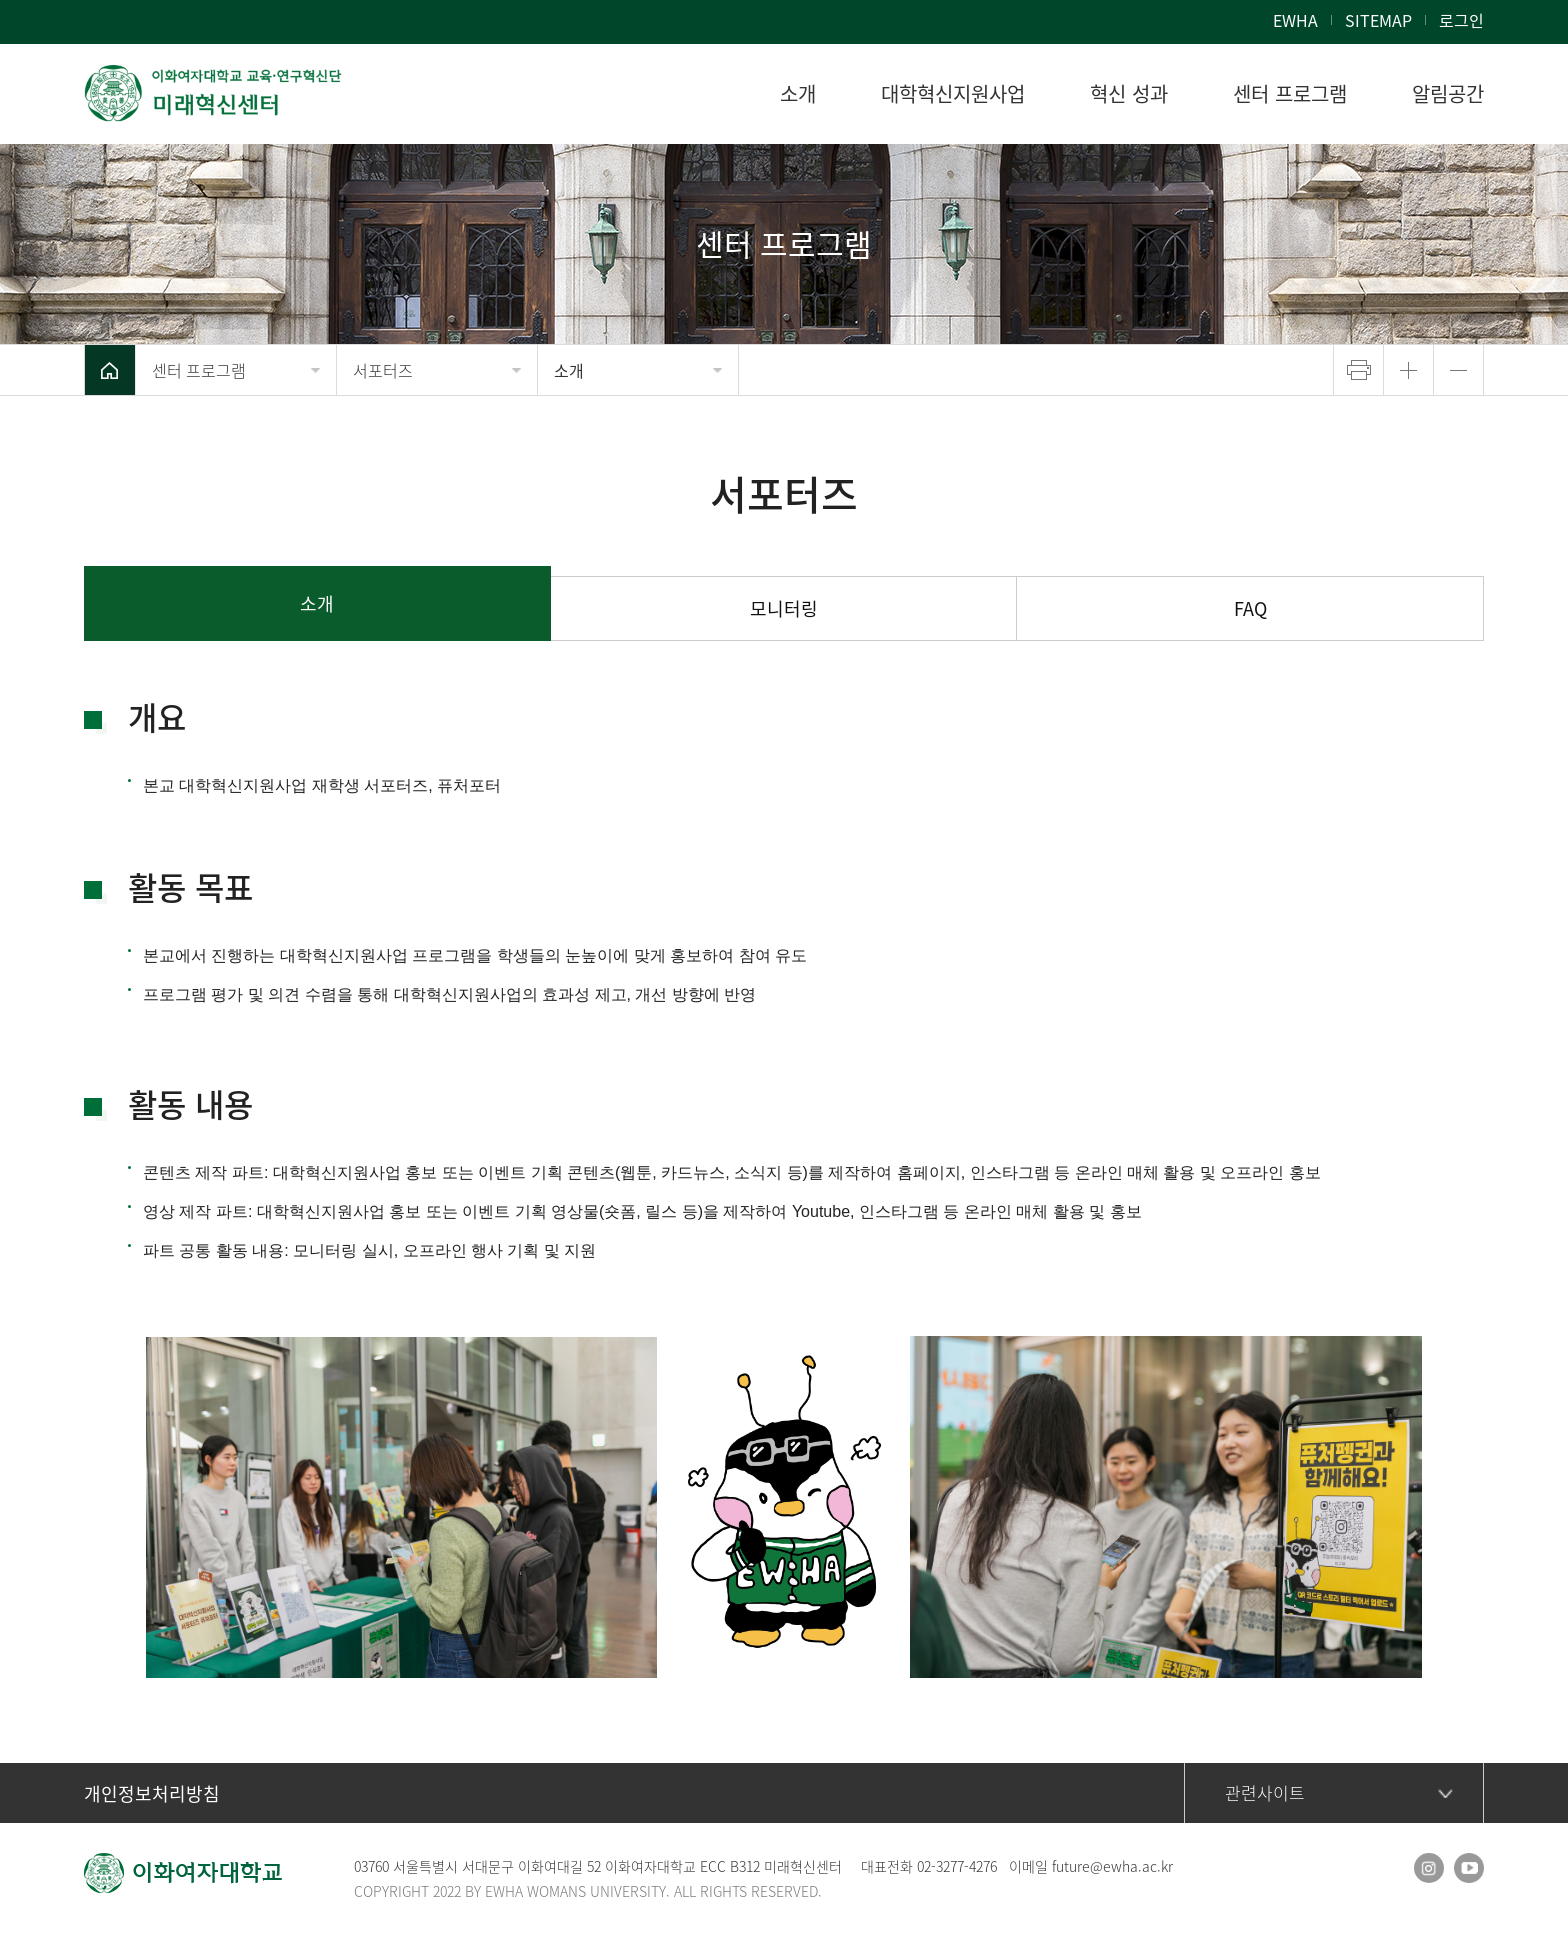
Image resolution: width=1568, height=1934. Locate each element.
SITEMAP (1378, 20)
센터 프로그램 (199, 370)
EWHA (1295, 20)
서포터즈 (383, 370)
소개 (569, 370)
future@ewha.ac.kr (1112, 1866)
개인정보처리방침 (152, 1793)
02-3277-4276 (957, 1866)
